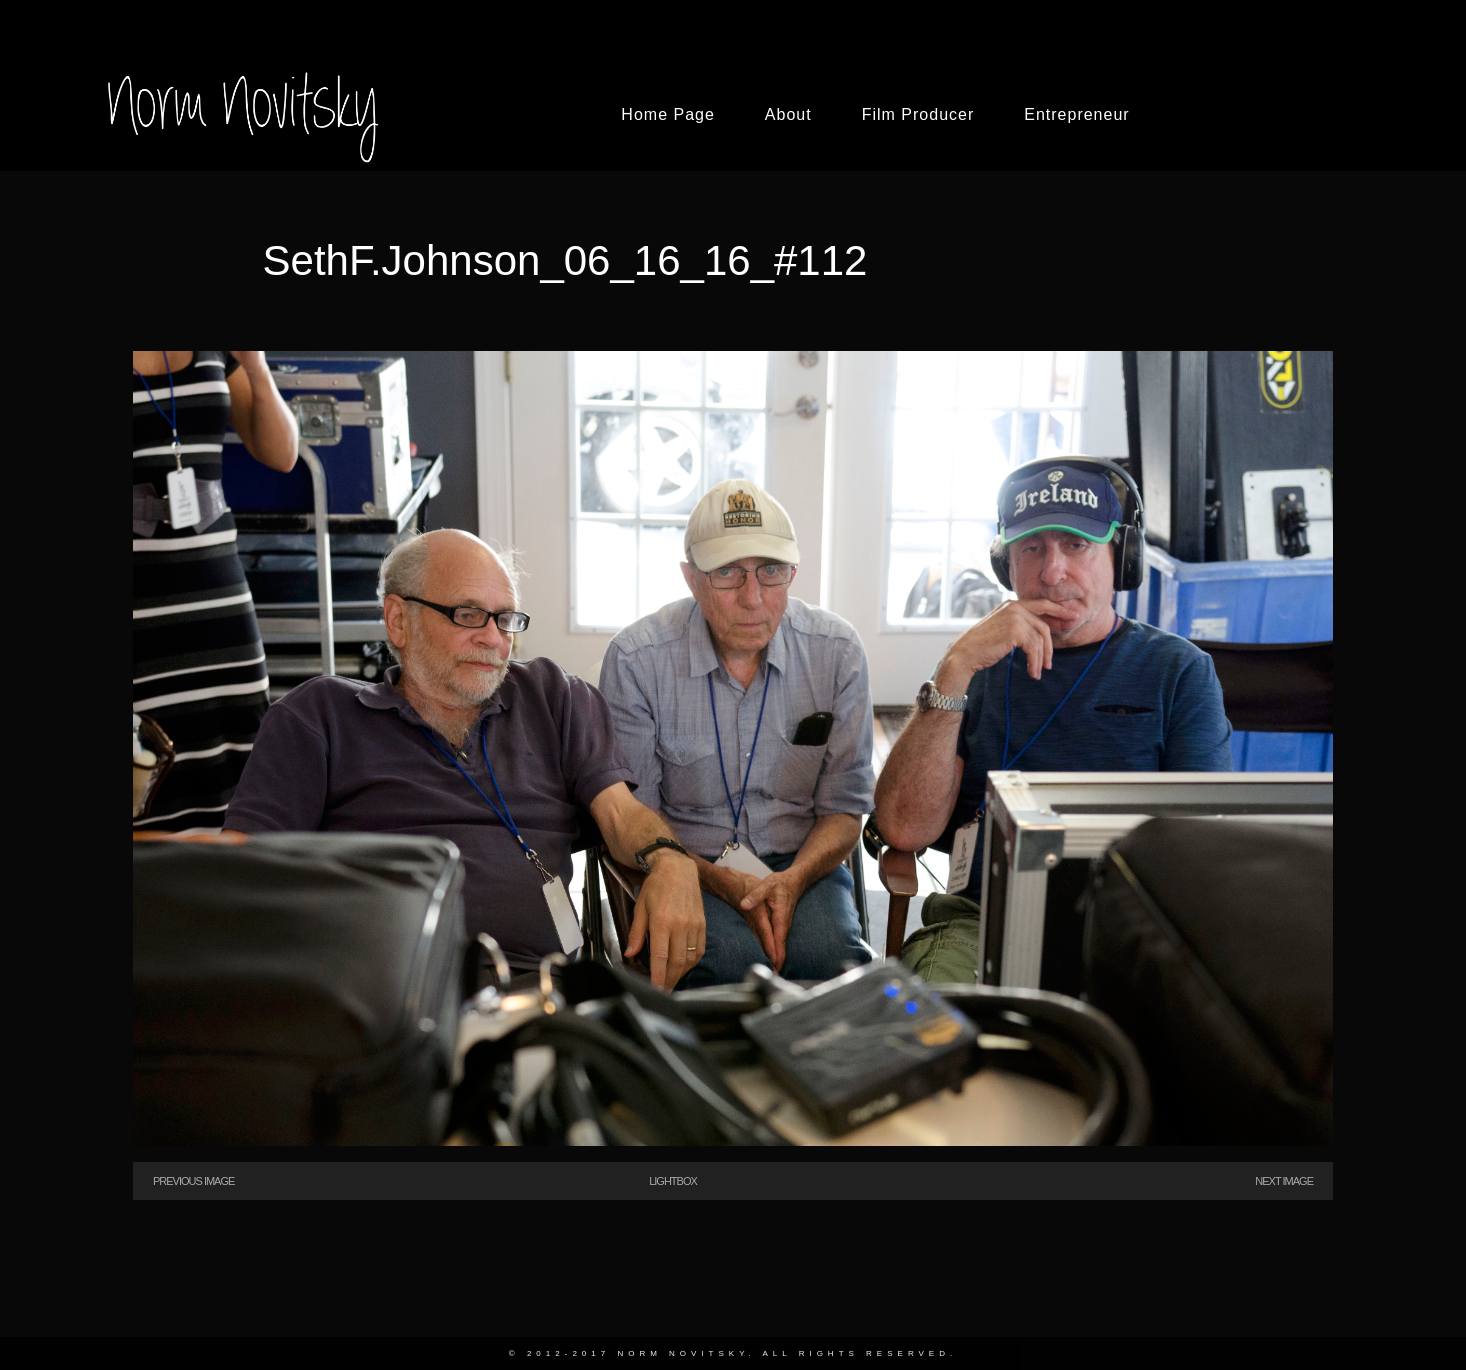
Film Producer (918, 114)
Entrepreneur (1076, 114)
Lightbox (673, 1181)
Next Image (1284, 1181)
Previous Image (193, 1181)
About (788, 114)
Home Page (668, 114)
